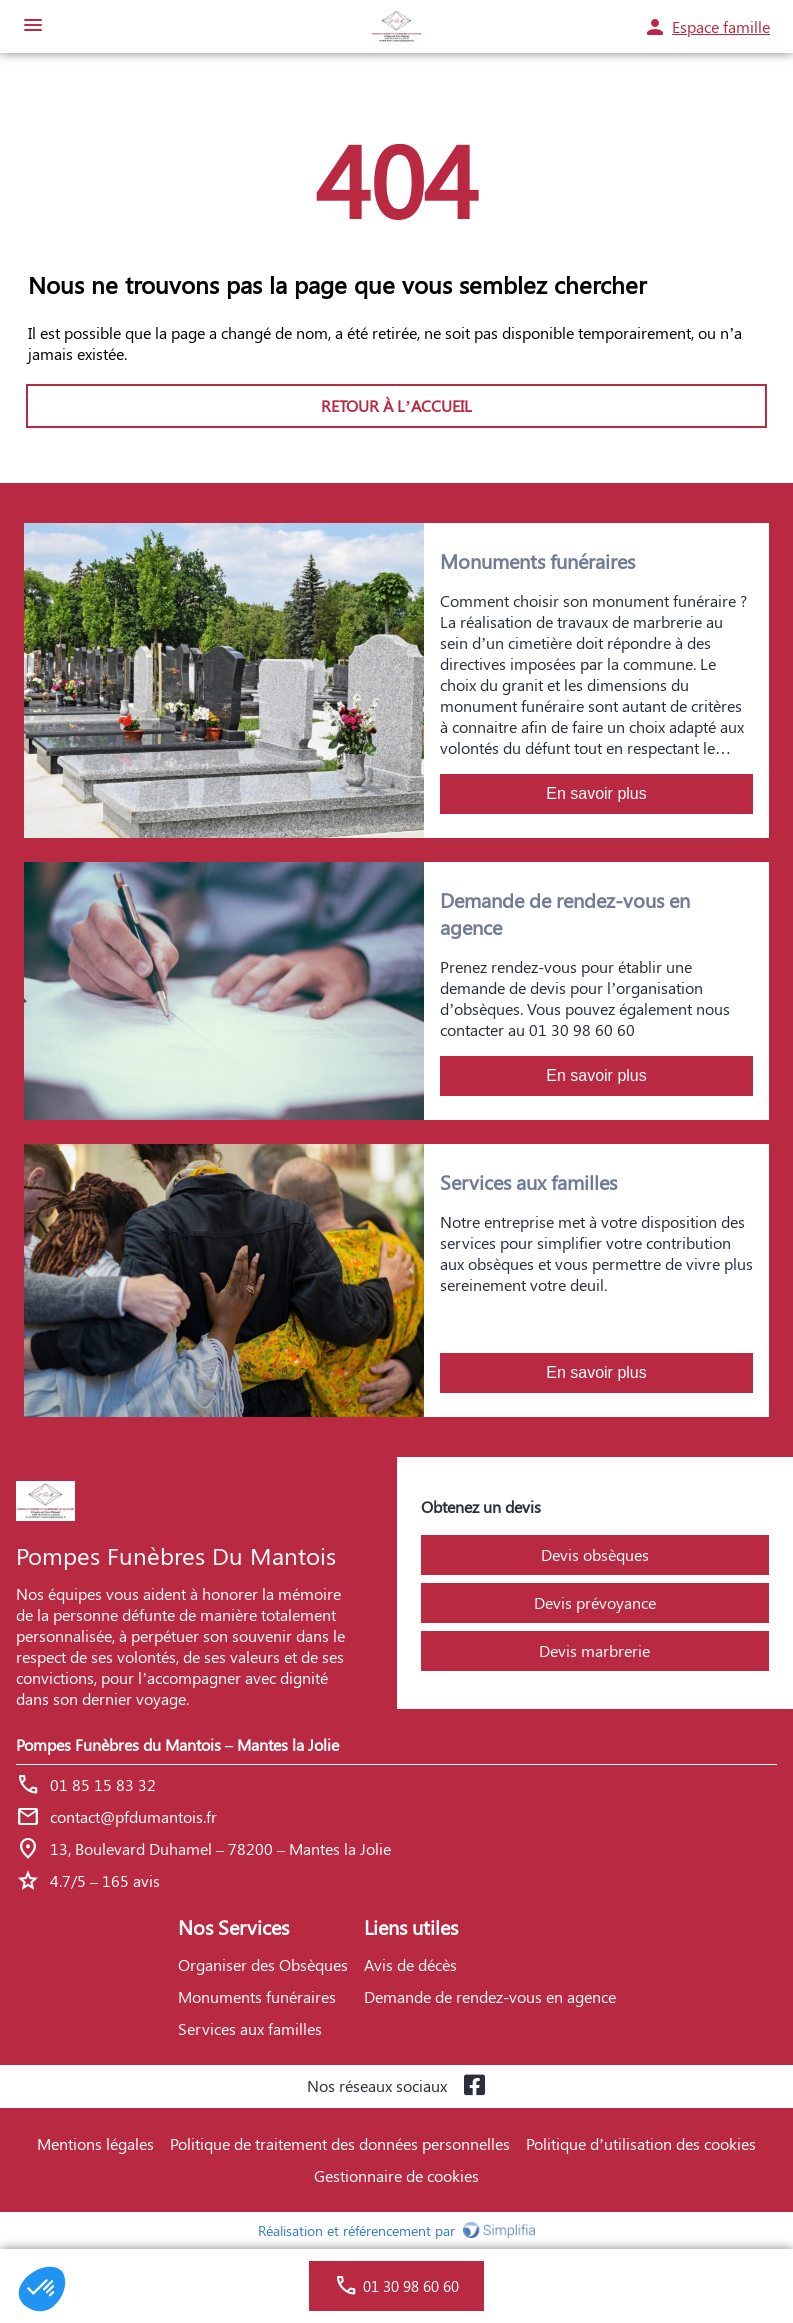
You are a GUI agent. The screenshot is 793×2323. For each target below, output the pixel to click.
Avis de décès (410, 1964)
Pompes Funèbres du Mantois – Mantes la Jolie (177, 1744)
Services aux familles (250, 2028)
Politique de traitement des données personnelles (340, 2143)
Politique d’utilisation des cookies (641, 2143)
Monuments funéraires (257, 1996)
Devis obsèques (595, 1554)
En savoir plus (596, 793)
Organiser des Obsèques (263, 1964)
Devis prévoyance (595, 1602)
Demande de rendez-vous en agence (490, 1996)
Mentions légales (95, 2143)
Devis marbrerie (594, 1650)
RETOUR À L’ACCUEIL (396, 405)
